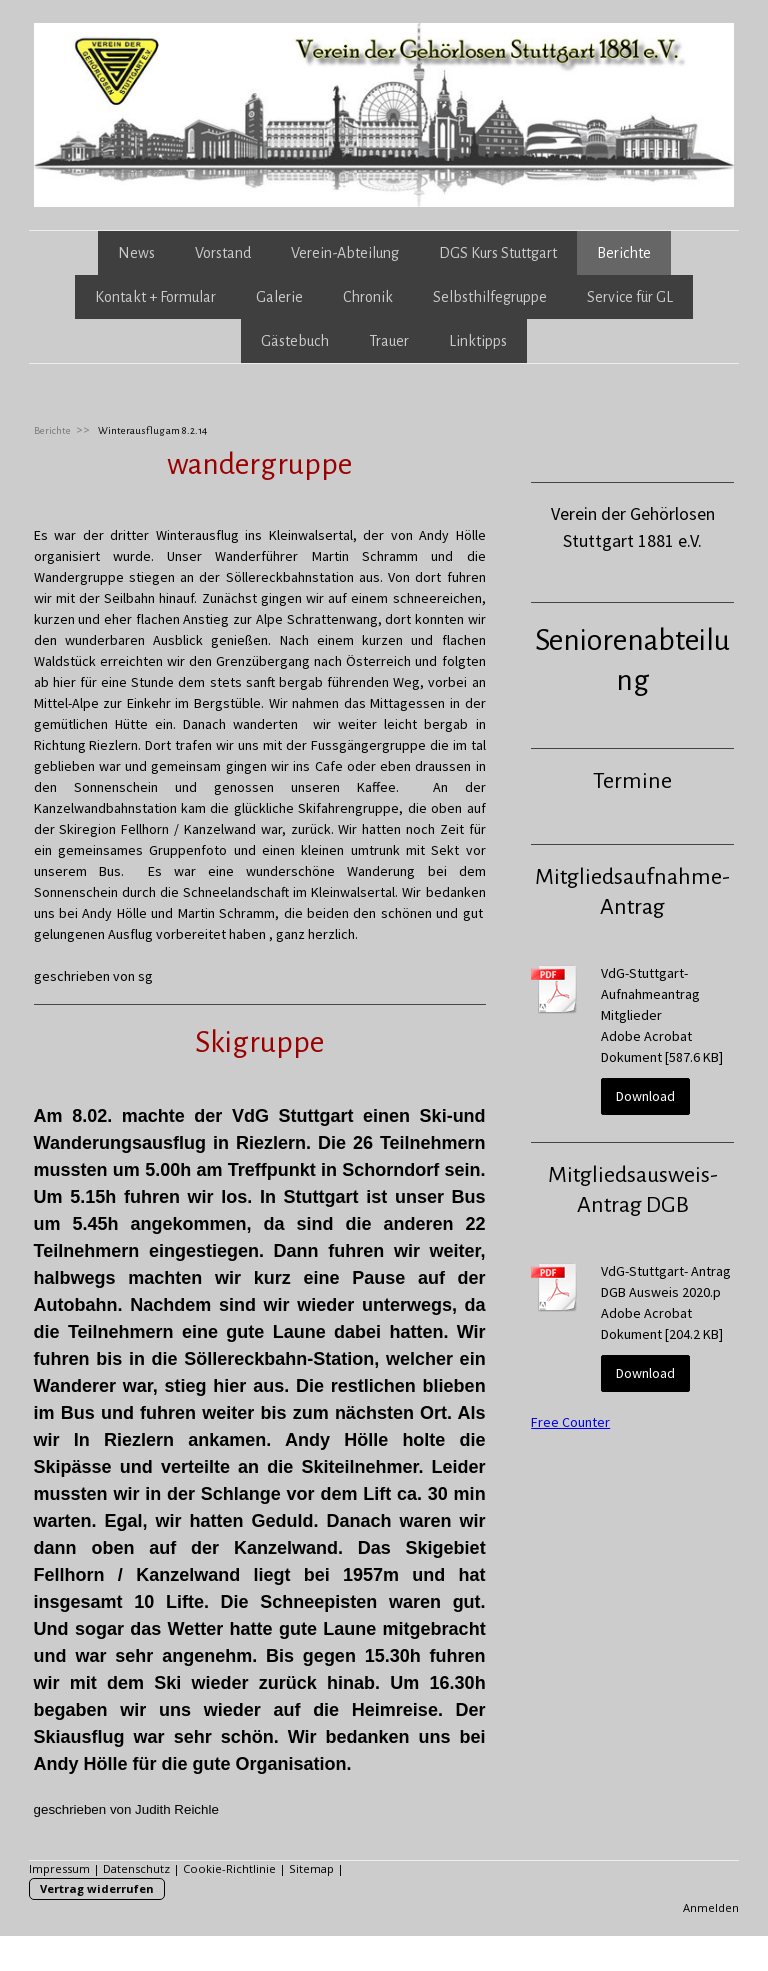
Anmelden (711, 1907)
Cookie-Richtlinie (229, 1868)
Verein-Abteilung (345, 253)
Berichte (624, 253)
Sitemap (311, 1868)
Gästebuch (295, 341)
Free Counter (570, 1422)
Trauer (389, 341)
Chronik (368, 297)
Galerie (279, 297)
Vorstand (223, 253)
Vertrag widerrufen (97, 1888)
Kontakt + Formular (155, 297)
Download (645, 1096)
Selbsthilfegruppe (490, 297)
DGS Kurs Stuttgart (498, 253)
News (136, 253)
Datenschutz (136, 1868)
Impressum (59, 1868)
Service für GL (630, 297)
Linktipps (478, 341)
